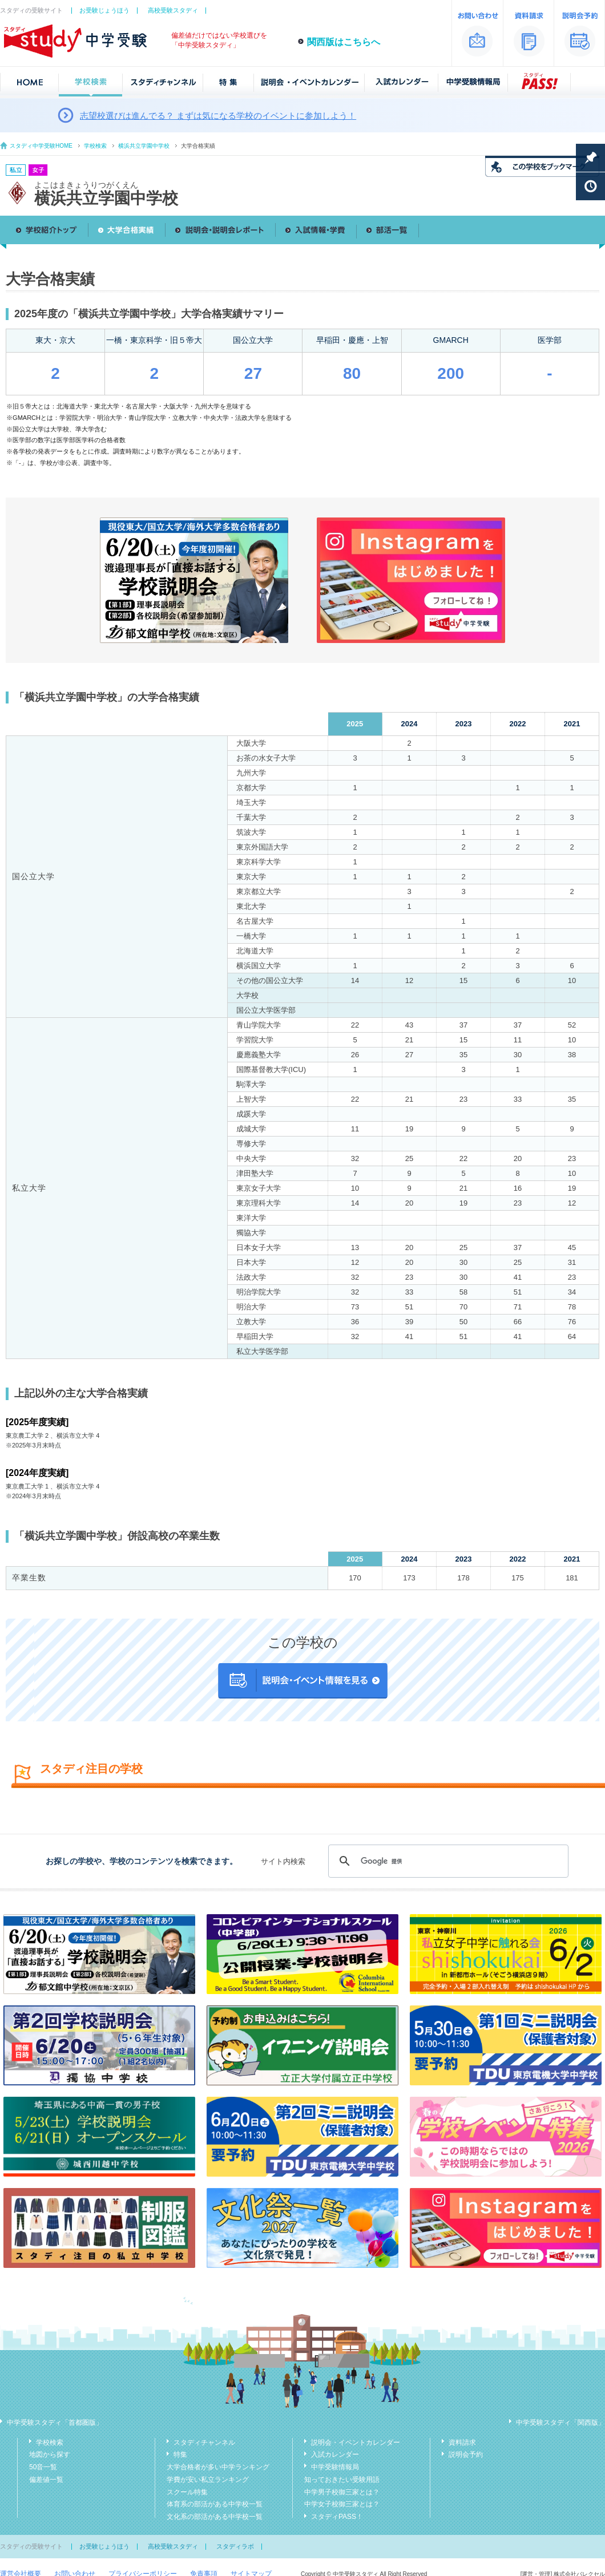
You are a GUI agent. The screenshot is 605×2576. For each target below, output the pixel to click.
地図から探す (49, 2454)
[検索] (447, 1861)
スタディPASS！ (337, 2517)
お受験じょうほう (104, 10)
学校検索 (95, 146)
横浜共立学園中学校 (144, 146)
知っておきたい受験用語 (342, 2480)
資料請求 (462, 2442)
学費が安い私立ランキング (208, 2480)
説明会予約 (466, 2454)
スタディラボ (235, 2546)
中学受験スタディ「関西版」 (560, 2423)
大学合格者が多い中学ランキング (218, 2467)
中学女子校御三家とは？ (342, 2504)
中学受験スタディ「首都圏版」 (55, 2423)
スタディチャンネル (204, 2442)
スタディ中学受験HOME (41, 146)
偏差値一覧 (46, 2480)
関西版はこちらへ (343, 42)
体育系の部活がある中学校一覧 (215, 2504)
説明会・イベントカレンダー (355, 2442)
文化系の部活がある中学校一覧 (215, 2517)
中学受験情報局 (335, 2467)
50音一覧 (43, 2467)
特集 (180, 2454)
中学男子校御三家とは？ (342, 2492)
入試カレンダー (335, 2454)
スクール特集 (187, 2492)
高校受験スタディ (173, 10)
